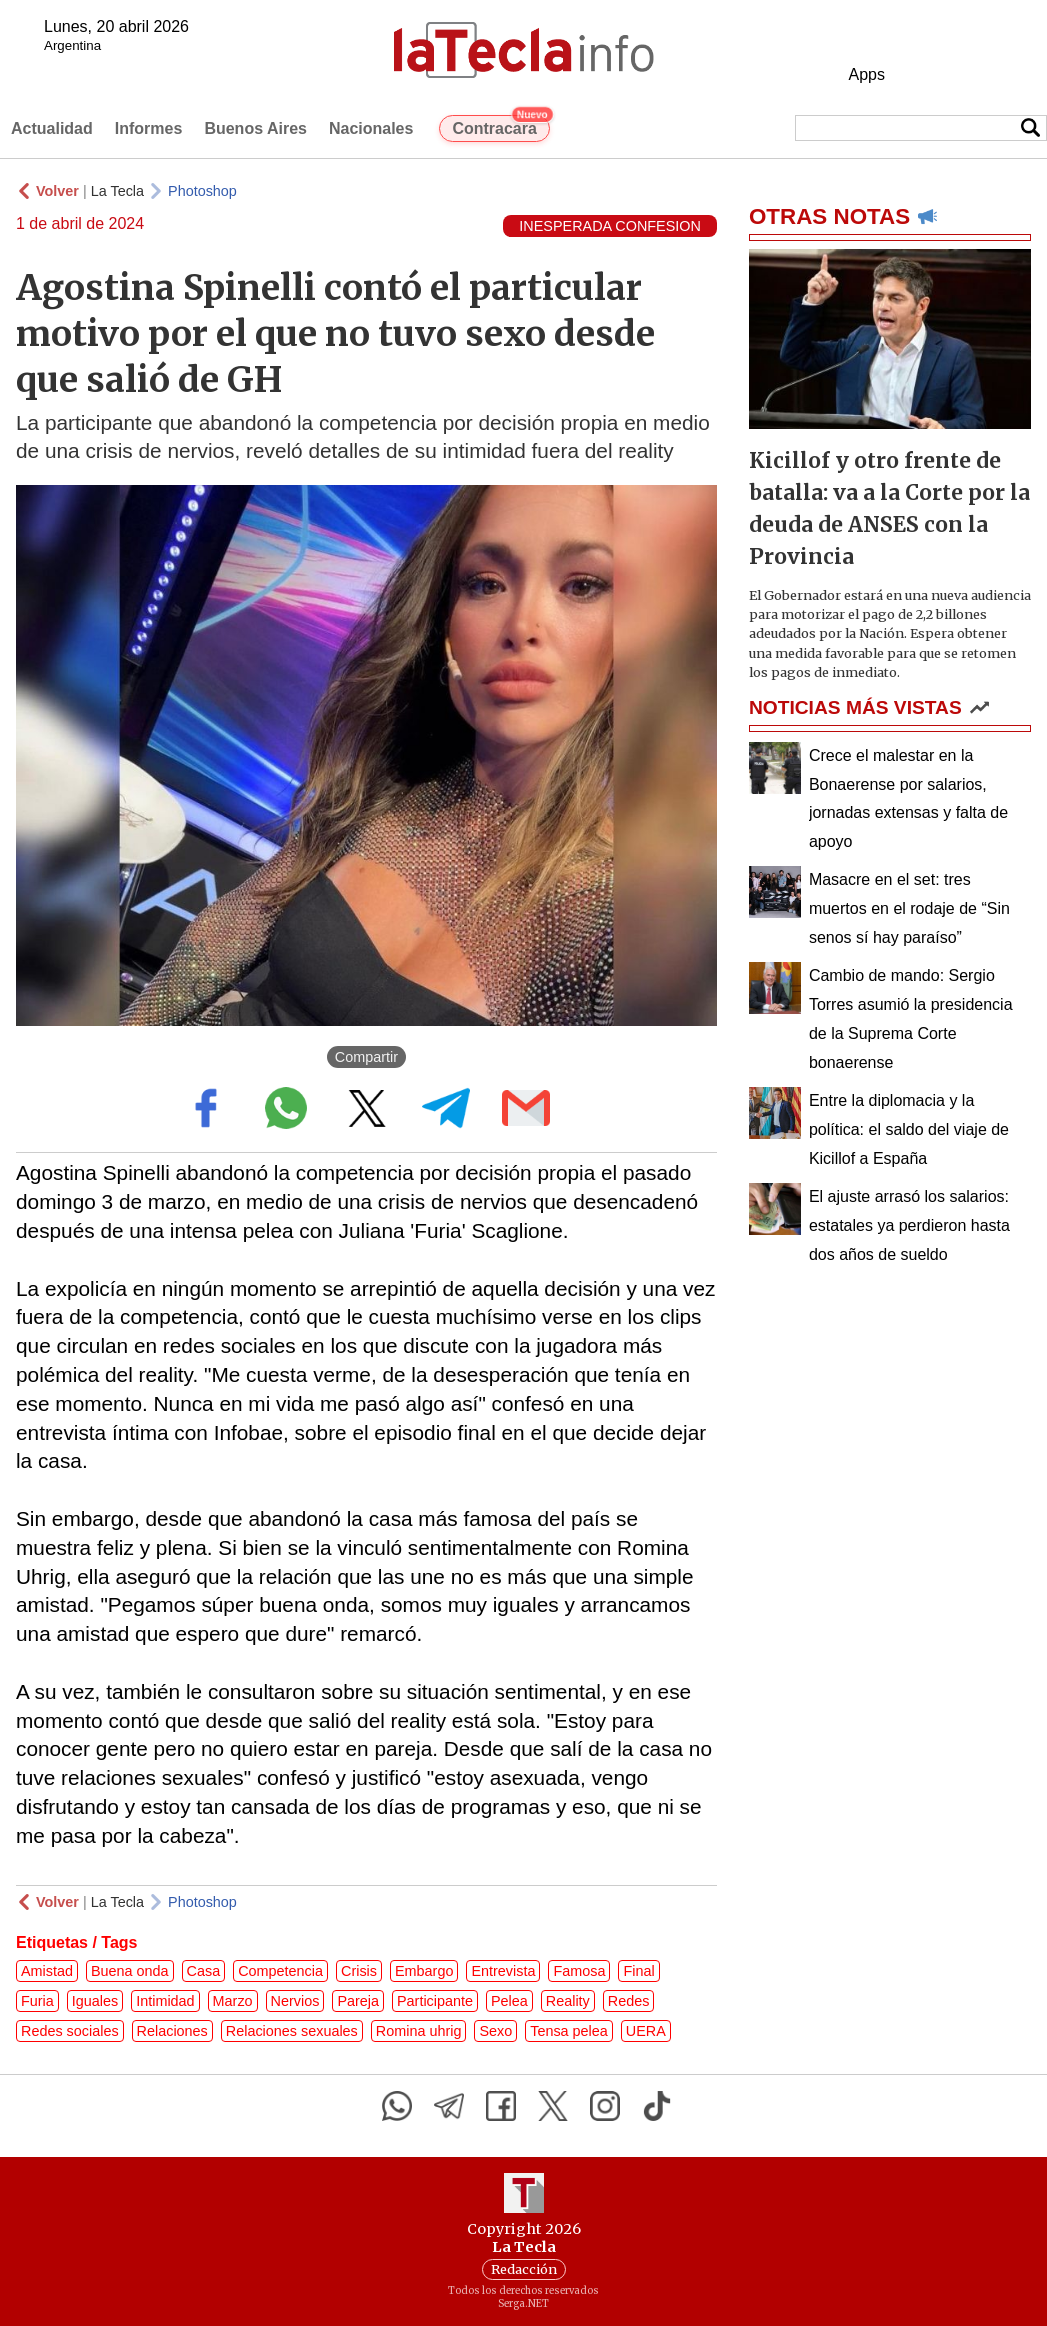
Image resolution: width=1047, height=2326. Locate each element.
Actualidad (52, 128)
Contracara (500, 126)
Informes (149, 128)
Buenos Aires (255, 128)
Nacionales (371, 128)
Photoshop (202, 191)
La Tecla (117, 191)
